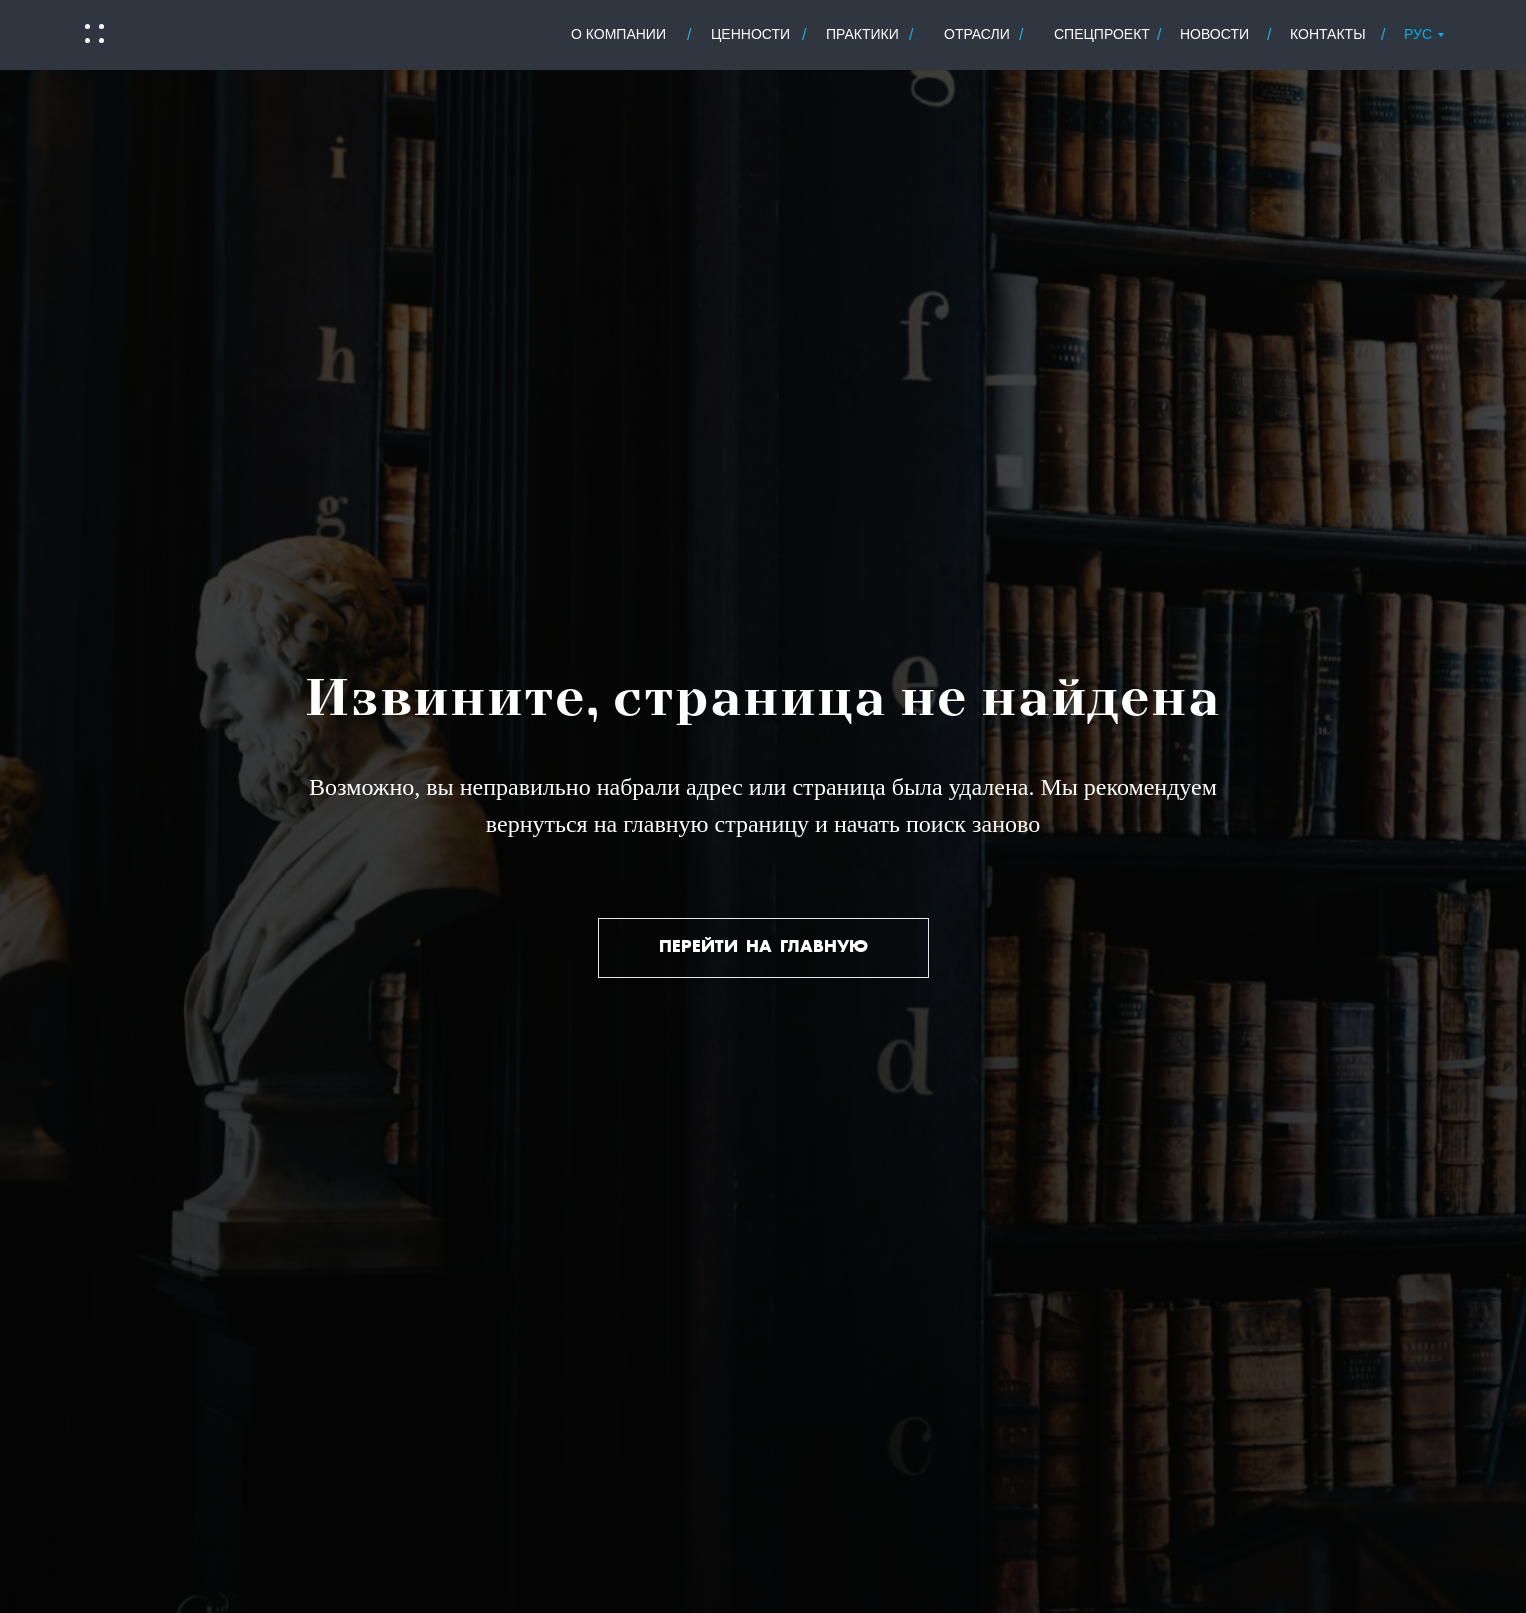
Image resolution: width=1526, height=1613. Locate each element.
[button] (93, 34)
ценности (750, 34)
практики (862, 34)
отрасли (977, 34)
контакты (1328, 34)
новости (1214, 34)
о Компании (618, 34)
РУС (1418, 34)
